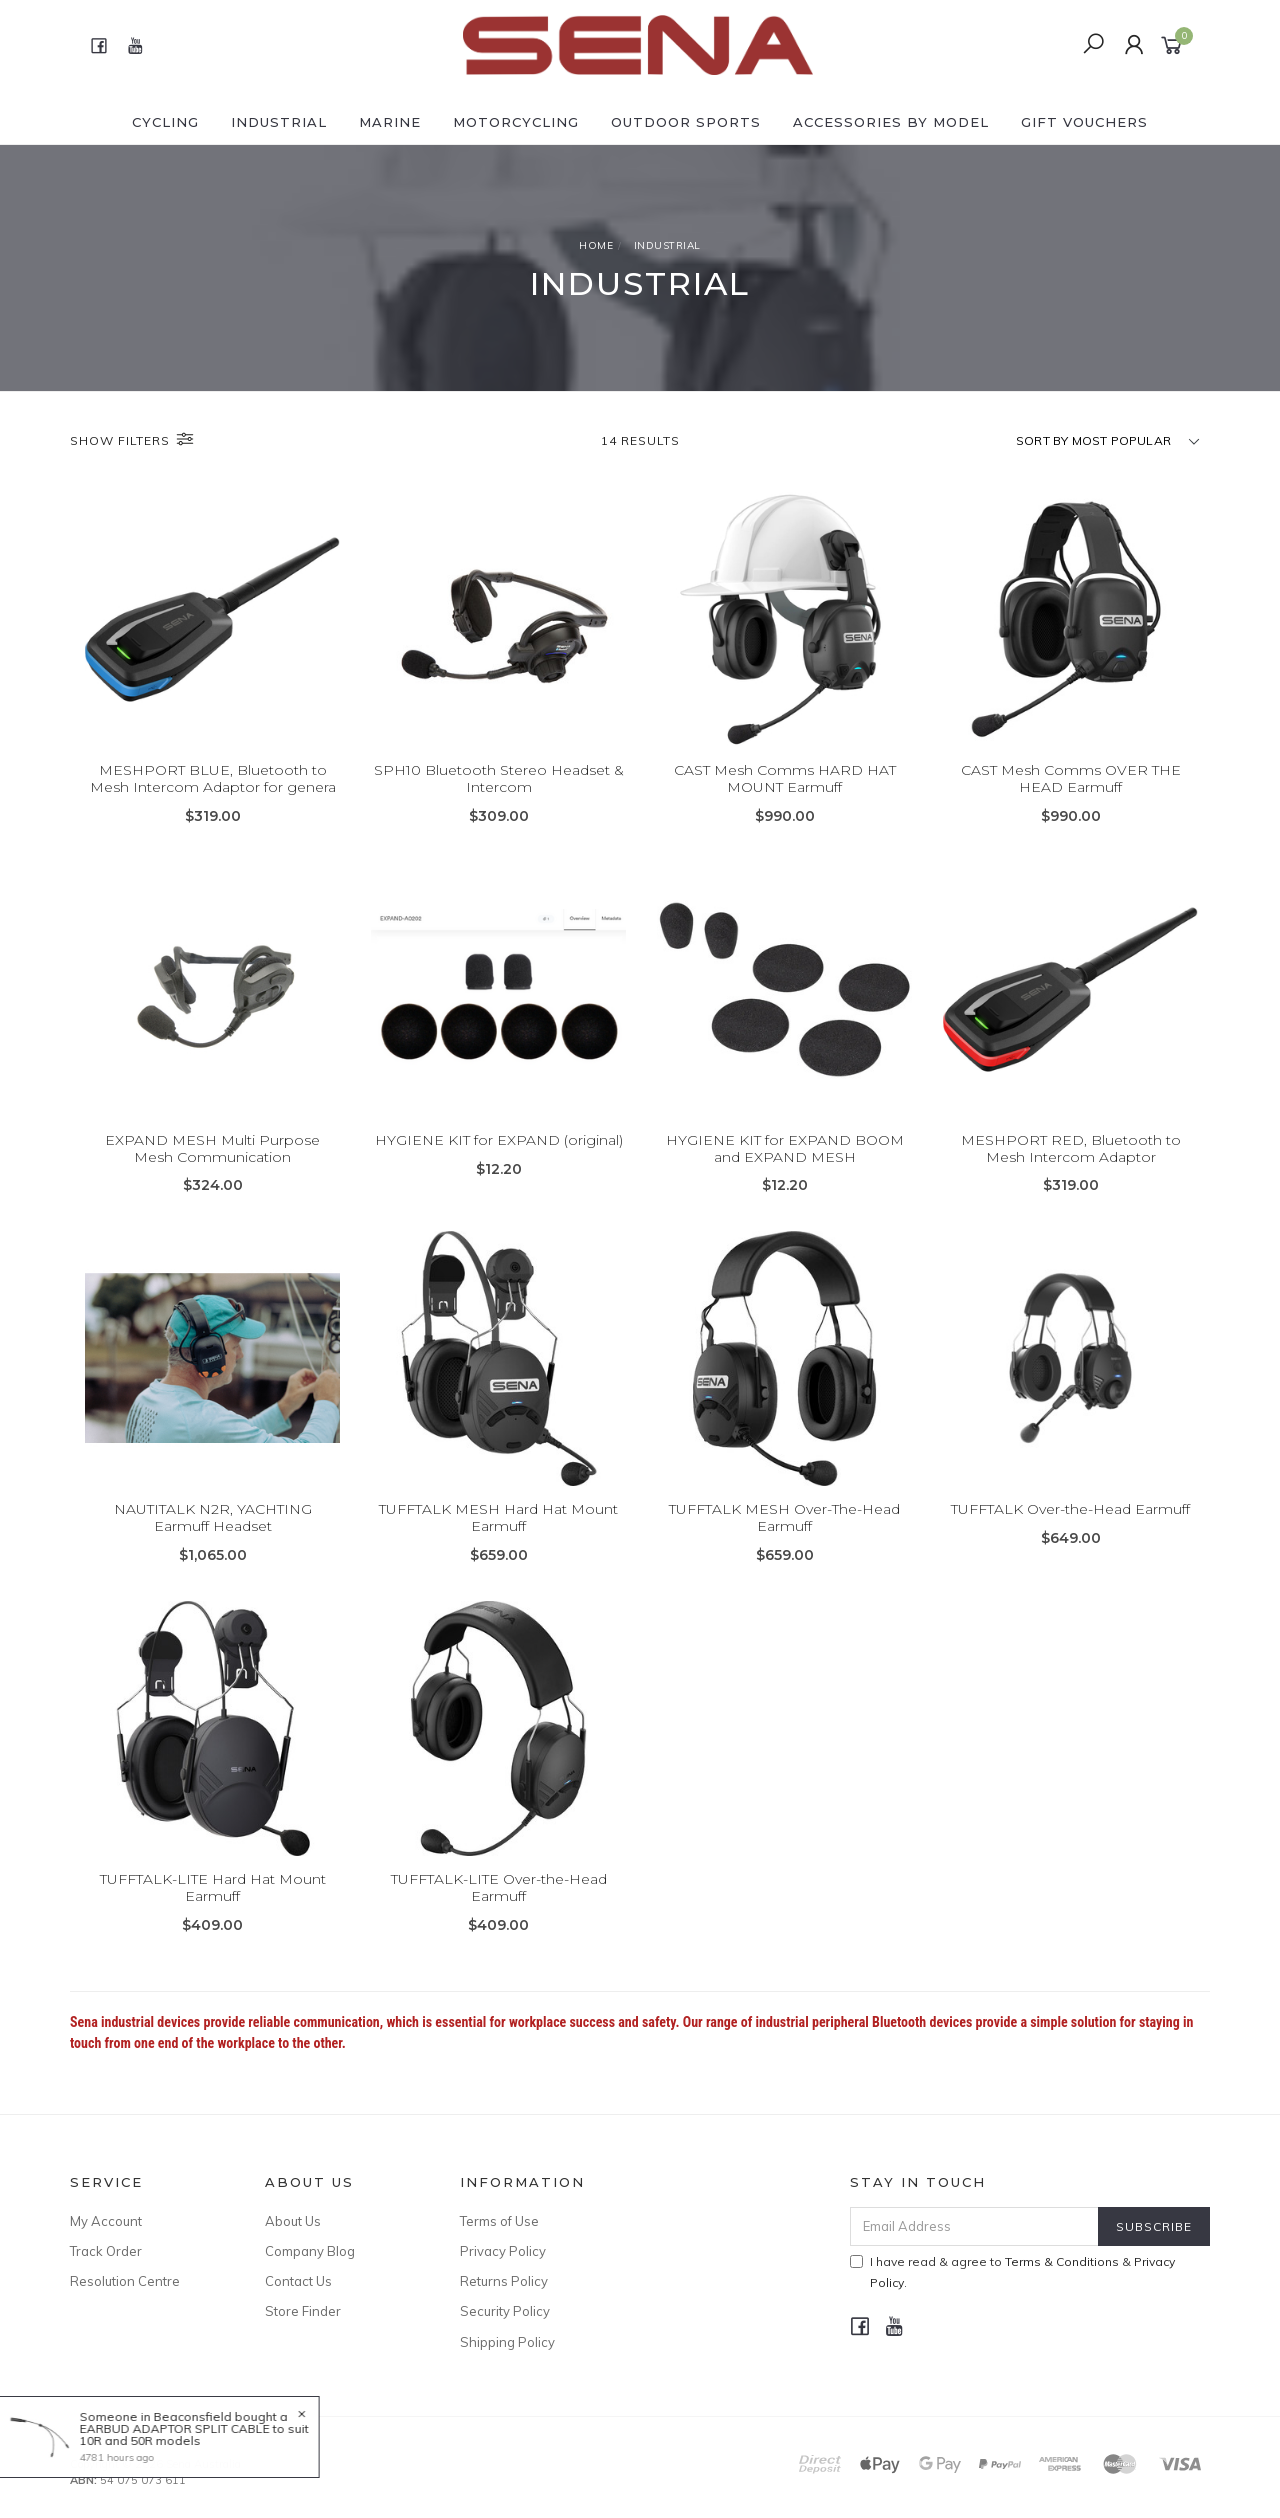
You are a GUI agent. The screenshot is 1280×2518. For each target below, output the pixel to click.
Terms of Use (499, 2221)
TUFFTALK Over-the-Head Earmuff (1070, 1526)
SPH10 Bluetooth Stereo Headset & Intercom (499, 778)
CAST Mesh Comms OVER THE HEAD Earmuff (1071, 778)
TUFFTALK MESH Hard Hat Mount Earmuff (498, 1534)
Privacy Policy (503, 2251)
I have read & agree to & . (1012, 2272)
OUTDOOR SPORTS (686, 122)
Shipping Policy (507, 2342)
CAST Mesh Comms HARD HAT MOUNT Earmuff (785, 778)
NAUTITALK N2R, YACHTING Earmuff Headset (213, 1534)
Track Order (106, 2251)
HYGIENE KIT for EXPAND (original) (499, 1156)
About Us (293, 2221)
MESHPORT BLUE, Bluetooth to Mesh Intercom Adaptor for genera (213, 778)
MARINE (390, 122)
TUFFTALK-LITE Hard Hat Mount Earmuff (213, 1904)
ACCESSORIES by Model (891, 122)
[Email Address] (974, 2226)
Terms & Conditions (1062, 2261)
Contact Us (298, 2281)
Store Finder (303, 2311)
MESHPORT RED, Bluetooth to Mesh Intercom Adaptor (1071, 1164)
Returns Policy (504, 2281)
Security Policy (505, 2311)
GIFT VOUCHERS (1084, 122)
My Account (106, 2221)
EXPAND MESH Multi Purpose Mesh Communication (212, 1164)
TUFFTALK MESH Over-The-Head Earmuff (784, 1534)
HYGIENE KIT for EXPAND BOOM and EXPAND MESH (785, 1164)
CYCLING (165, 122)
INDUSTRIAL (279, 122)
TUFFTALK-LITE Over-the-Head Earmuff (499, 1904)
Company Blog (310, 2251)
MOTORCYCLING (516, 122)
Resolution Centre (125, 2281)
